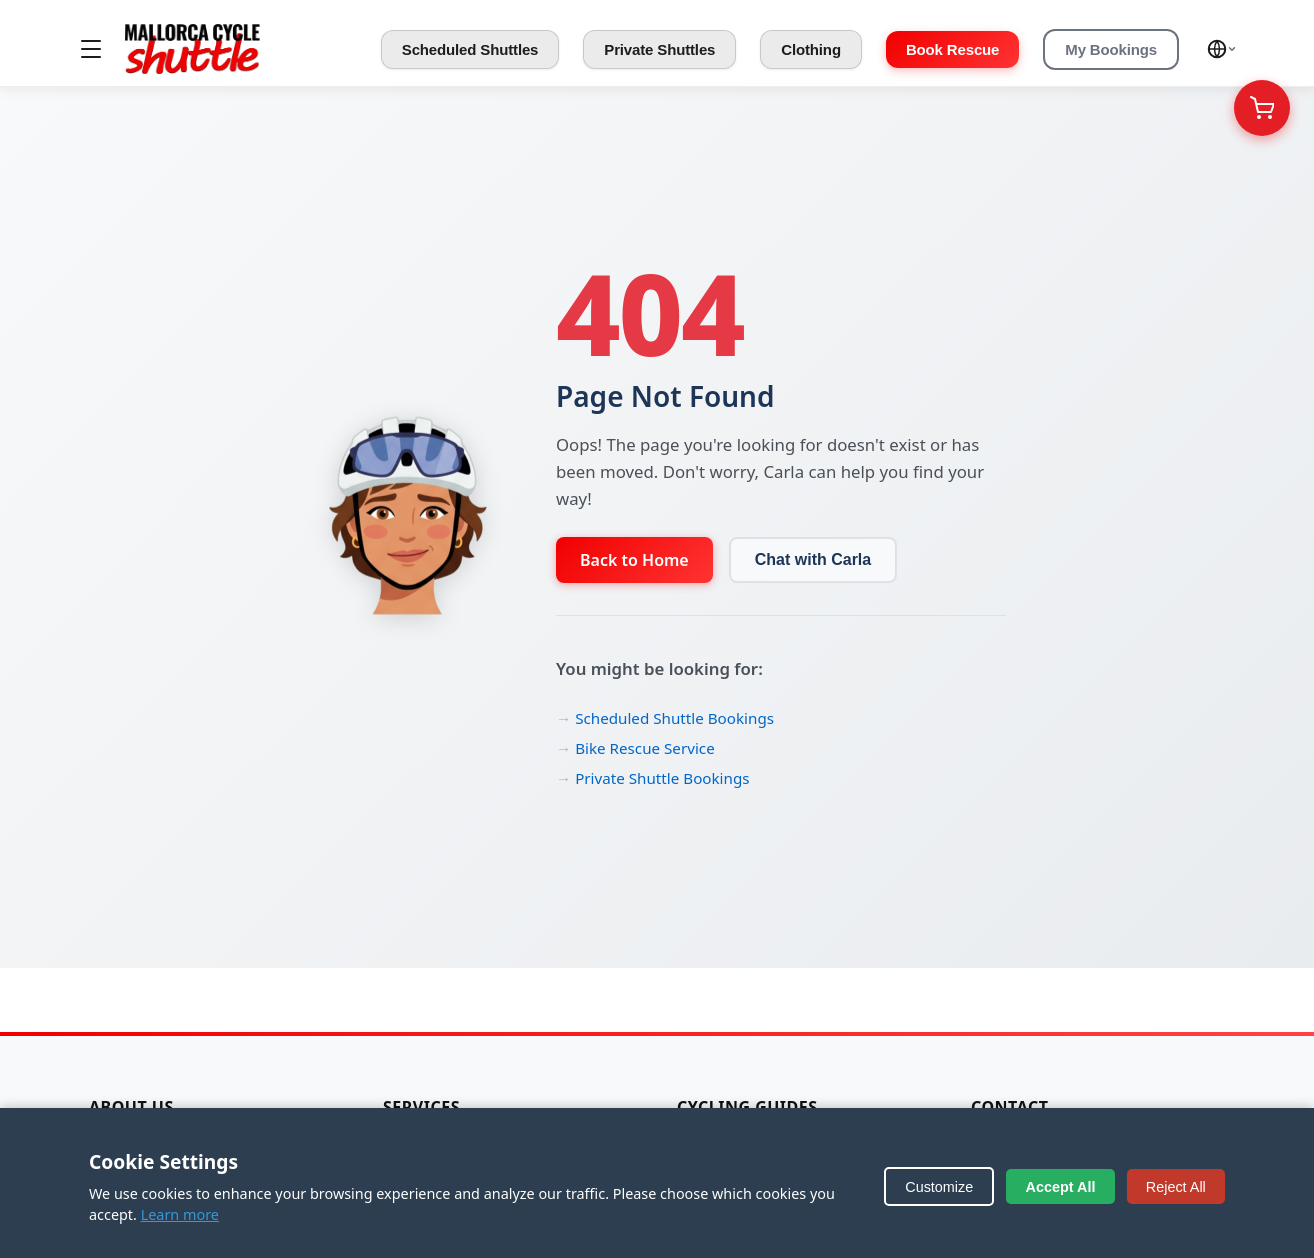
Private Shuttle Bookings (662, 778)
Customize (939, 1187)
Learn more (180, 1214)
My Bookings (1111, 49)
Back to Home (634, 560)
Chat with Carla (813, 559)
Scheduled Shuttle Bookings (674, 718)
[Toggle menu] (91, 49)
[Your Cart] (1262, 108)
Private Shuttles (659, 49)
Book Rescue (952, 49)
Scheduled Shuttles (470, 49)
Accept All (1061, 1187)
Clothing (811, 49)
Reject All (1176, 1187)
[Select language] (1222, 49)
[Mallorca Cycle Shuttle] (192, 49)
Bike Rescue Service (645, 748)
